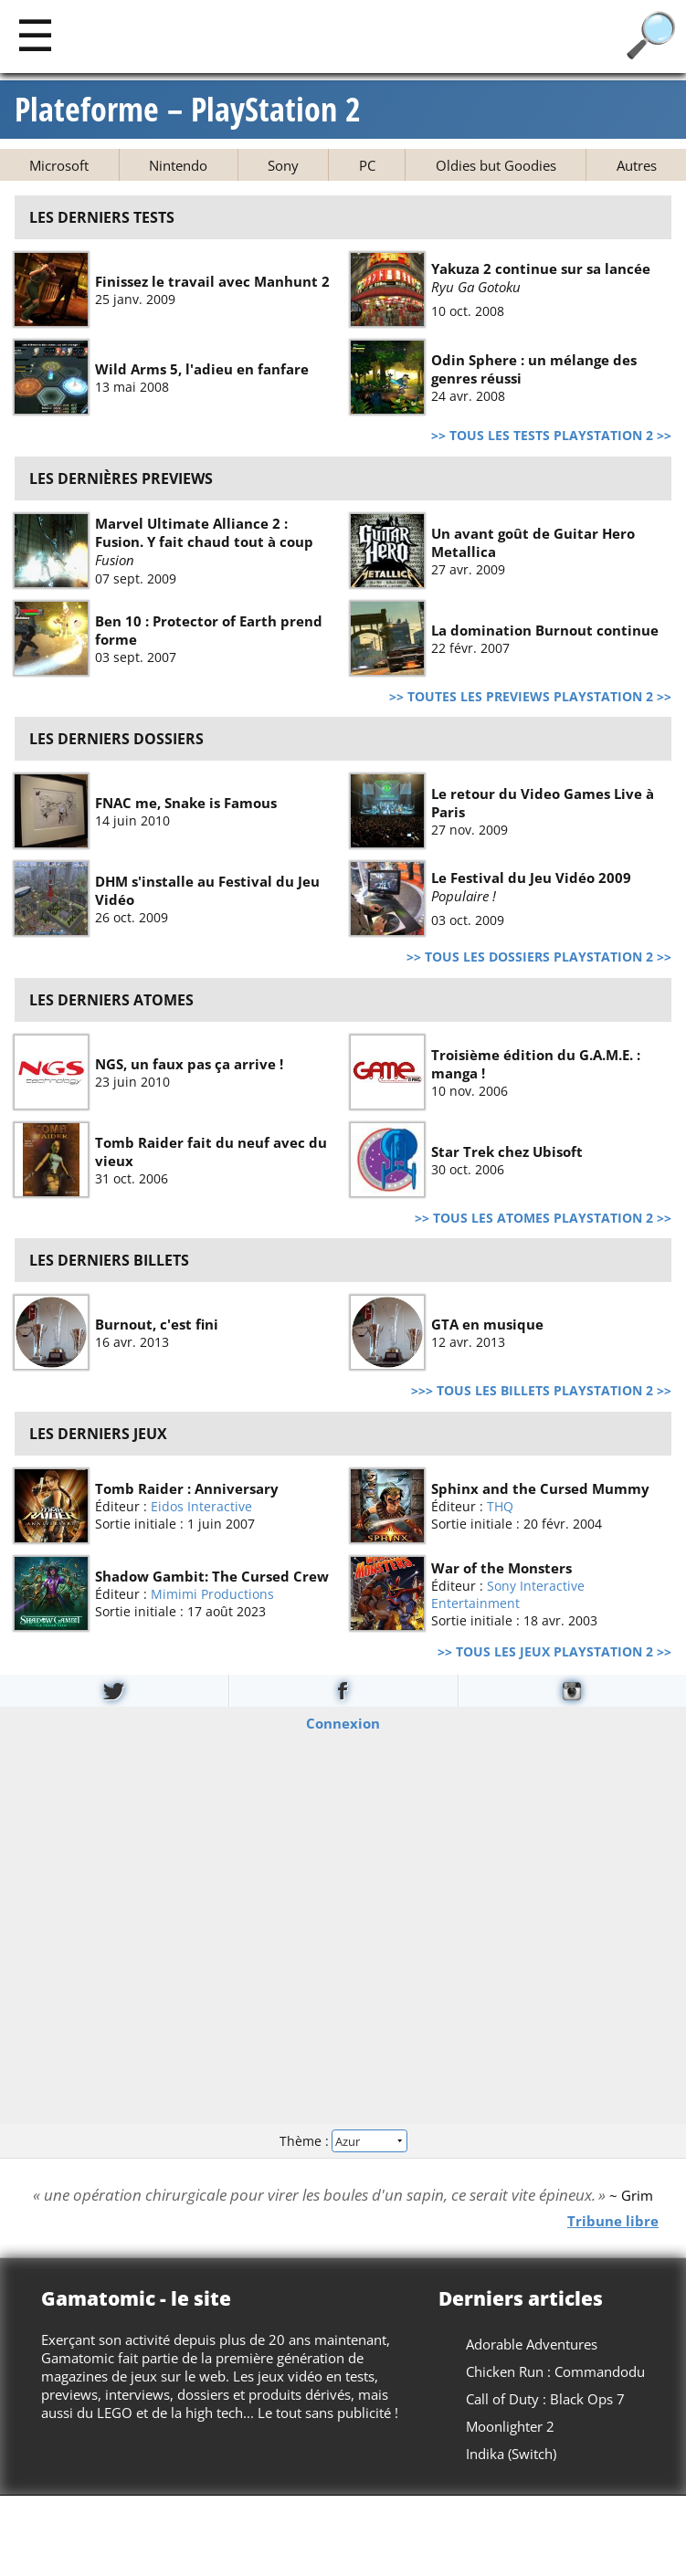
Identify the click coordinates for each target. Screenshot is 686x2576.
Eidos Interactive (201, 1506)
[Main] (35, 34)
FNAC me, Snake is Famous (186, 803)
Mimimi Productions (212, 1594)
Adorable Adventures (531, 2344)
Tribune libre (613, 2221)
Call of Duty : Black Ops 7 (545, 2399)
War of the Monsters (501, 1567)
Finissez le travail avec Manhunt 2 (212, 281)
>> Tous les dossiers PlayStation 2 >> (538, 957)
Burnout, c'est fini (156, 1324)
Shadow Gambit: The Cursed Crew (212, 1576)
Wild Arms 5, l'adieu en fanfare (202, 369)
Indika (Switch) (511, 2454)
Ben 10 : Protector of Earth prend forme (208, 629)
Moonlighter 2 (510, 2426)
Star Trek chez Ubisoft (507, 1150)
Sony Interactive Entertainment (508, 1593)
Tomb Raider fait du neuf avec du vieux (211, 1150)
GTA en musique (487, 1324)
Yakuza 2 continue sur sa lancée (540, 268)
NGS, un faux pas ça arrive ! (189, 1063)
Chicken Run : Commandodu (555, 2371)
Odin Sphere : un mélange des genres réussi (534, 369)
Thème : (343, 2141)
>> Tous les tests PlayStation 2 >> (551, 435)
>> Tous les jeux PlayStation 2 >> (554, 1652)
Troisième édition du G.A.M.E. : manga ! (535, 1063)
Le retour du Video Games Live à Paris (542, 802)
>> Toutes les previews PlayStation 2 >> (530, 697)
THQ (500, 1506)
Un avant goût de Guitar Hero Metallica (533, 541)
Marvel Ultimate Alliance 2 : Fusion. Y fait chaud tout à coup (204, 532)
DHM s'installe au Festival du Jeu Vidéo (207, 890)
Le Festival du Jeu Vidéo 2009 (531, 877)
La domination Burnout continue (545, 629)
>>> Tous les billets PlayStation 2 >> (541, 1391)
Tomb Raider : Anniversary (187, 1488)
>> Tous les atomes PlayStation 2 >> (543, 1218)
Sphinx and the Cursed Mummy (540, 1488)
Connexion (343, 1722)
